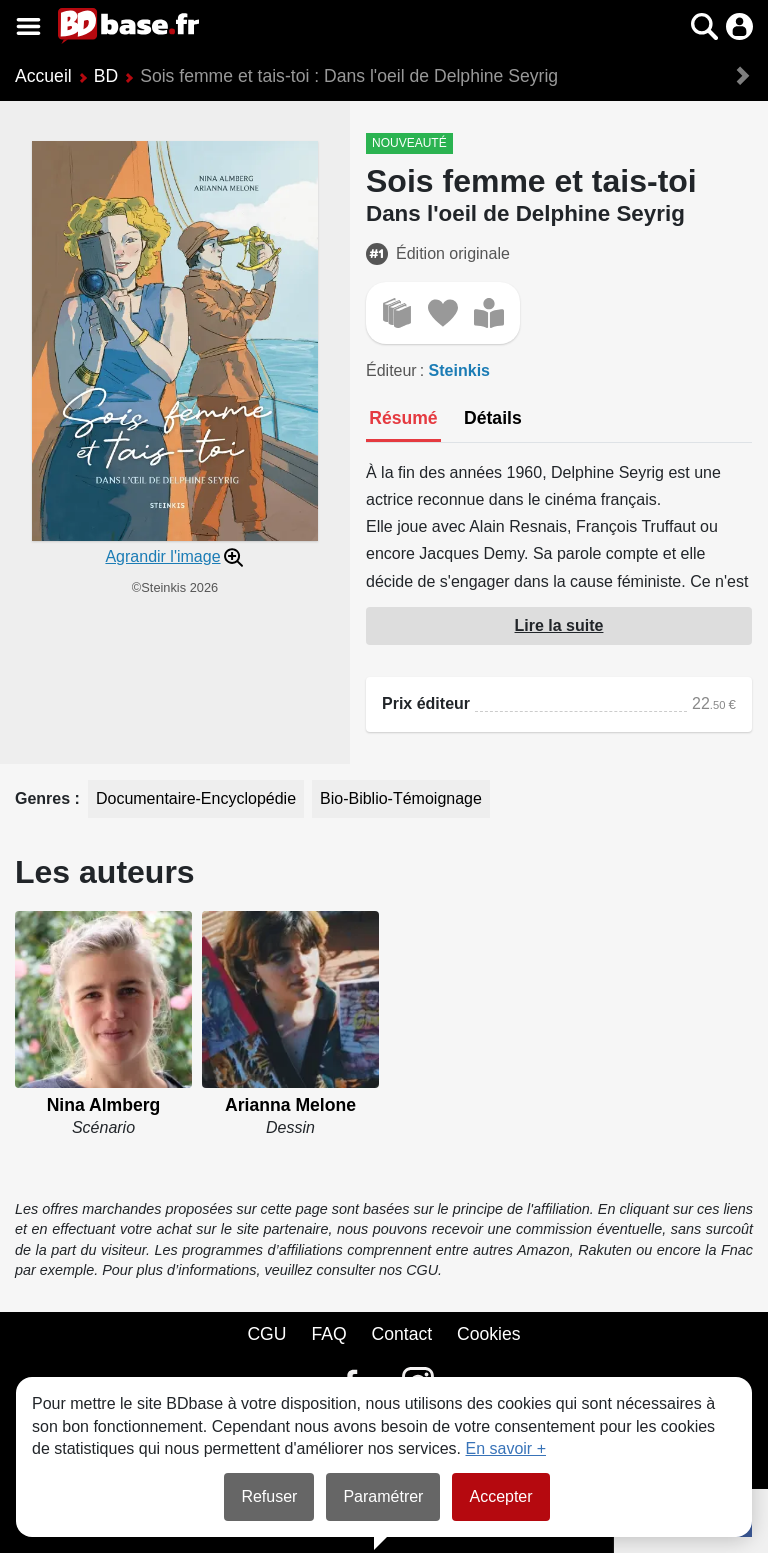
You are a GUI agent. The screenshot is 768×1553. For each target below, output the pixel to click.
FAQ (328, 1334)
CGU (266, 1334)
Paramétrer (383, 1496)
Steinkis (459, 370)
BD (106, 76)
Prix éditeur (426, 703)
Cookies (489, 1334)
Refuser (269, 1496)
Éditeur (391, 370)
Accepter (500, 1496)
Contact (401, 1334)
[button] (704, 26)
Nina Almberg (104, 1105)
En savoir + (506, 1448)
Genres (45, 798)
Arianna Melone (290, 1105)
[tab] (403, 420)
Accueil (43, 76)
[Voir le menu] (28, 26)
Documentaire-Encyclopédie (196, 798)
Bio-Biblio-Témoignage (401, 798)
